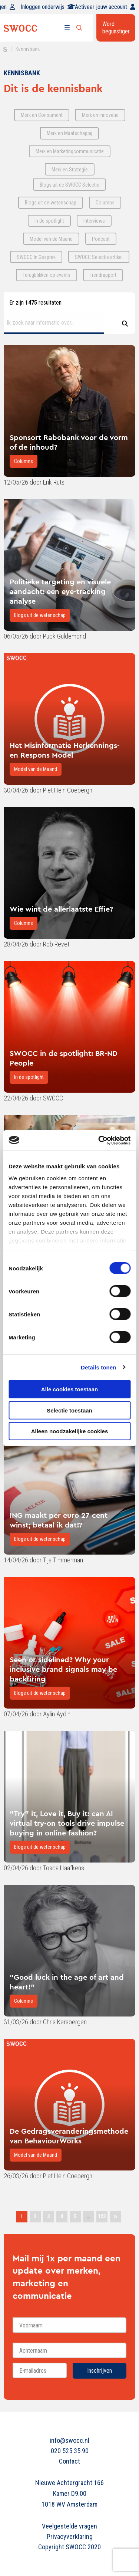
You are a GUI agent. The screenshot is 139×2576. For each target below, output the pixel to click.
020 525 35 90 (70, 2451)
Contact (69, 2461)
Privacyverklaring (70, 2536)
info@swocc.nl (69, 2440)
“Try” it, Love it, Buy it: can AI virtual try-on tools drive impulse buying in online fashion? (67, 1823)
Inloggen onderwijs (48, 6)
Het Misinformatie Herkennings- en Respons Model (65, 750)
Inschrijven (99, 2370)
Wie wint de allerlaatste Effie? (61, 908)
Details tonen (98, 1367)
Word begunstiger (116, 27)
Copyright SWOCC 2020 (69, 2547)
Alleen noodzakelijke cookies (69, 1431)
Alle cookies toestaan (69, 1389)
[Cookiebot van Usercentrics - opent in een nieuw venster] (98, 1140)
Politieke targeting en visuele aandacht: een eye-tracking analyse (60, 591)
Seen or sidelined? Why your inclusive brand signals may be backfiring (63, 1669)
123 (102, 2216)
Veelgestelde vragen (69, 2526)
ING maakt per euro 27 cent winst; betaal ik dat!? (58, 1519)
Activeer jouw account (105, 6)
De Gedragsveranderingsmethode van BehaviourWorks (69, 2135)
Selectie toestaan (69, 1410)
